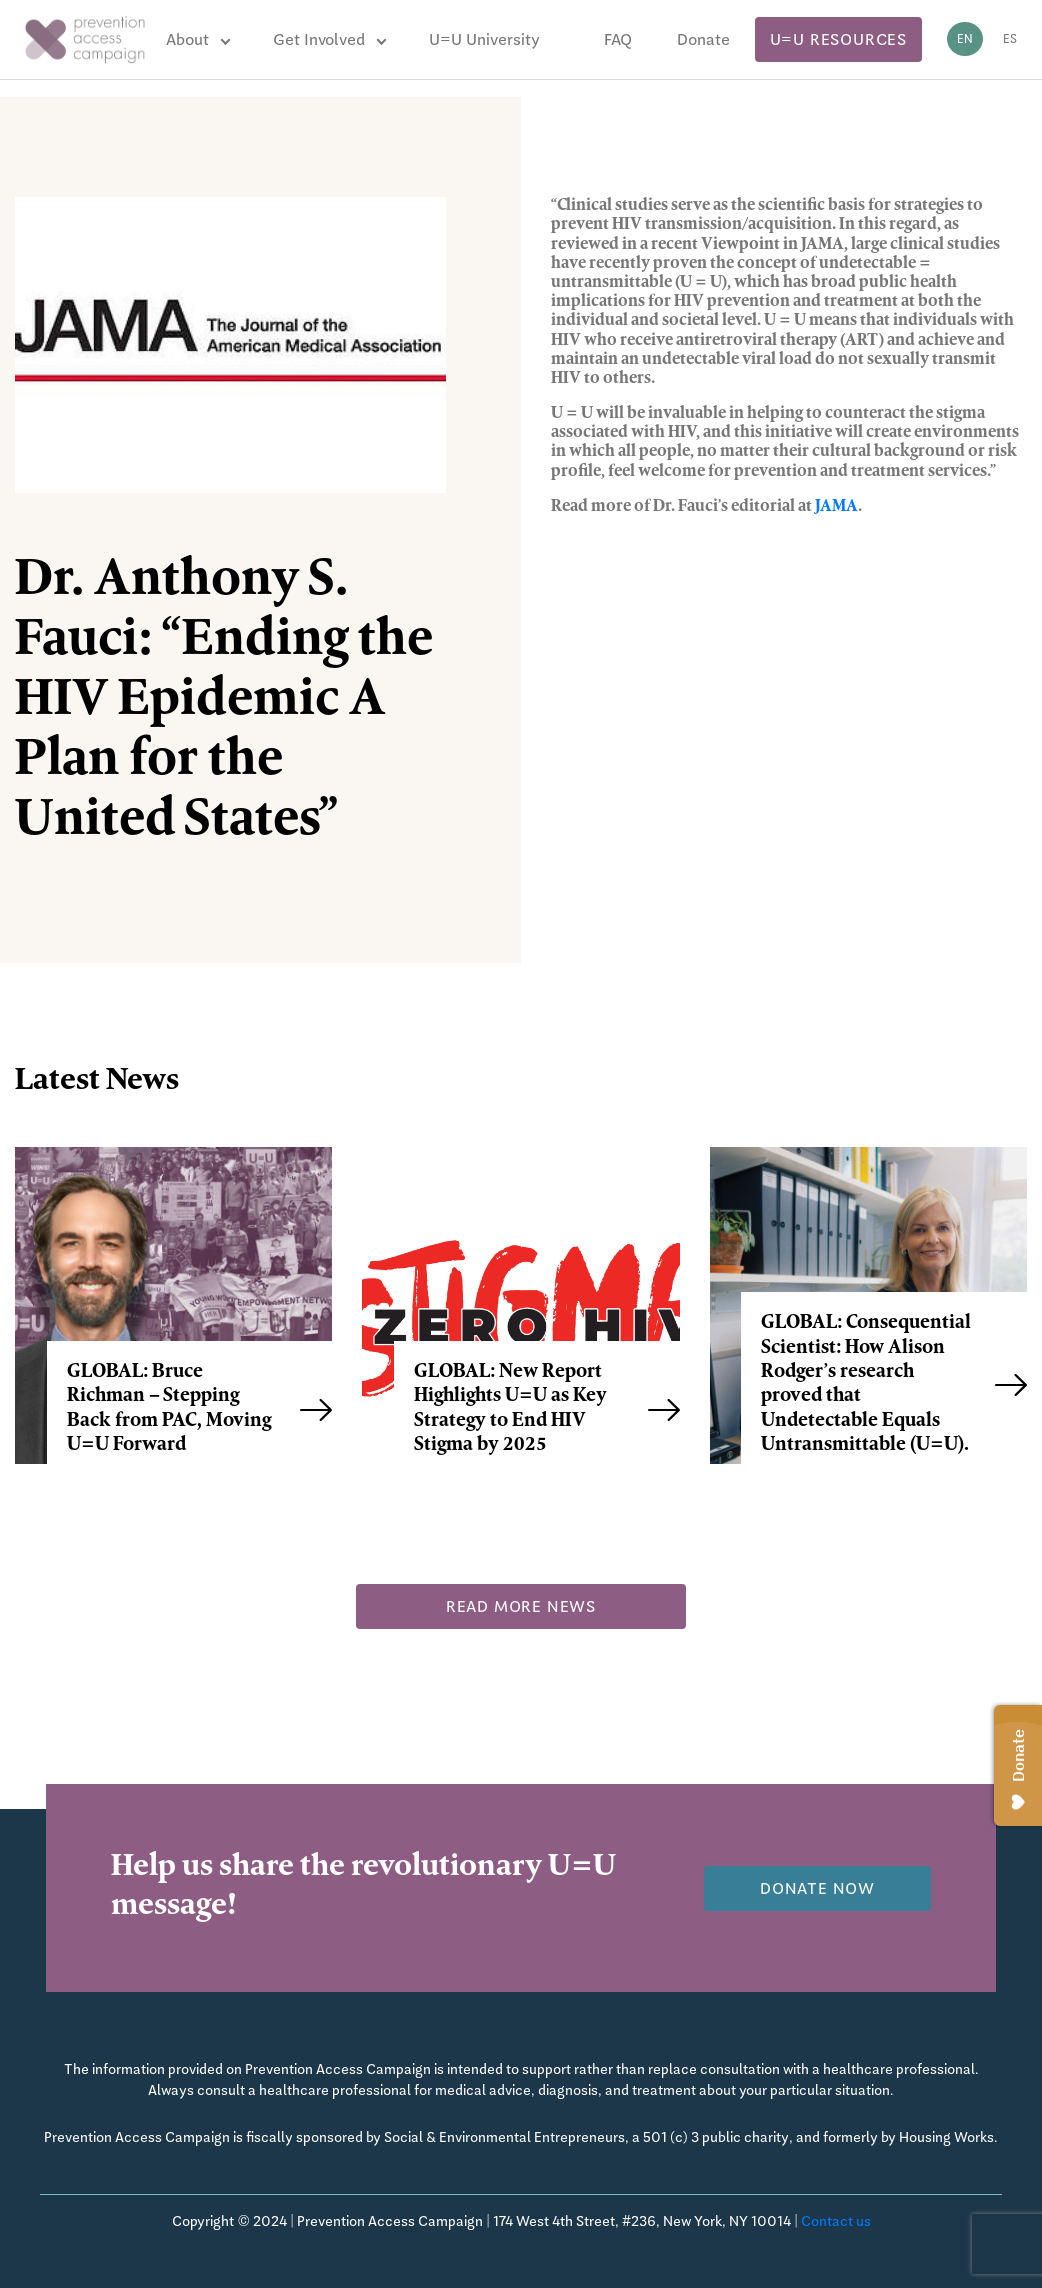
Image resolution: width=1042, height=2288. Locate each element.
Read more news (521, 1606)
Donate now (817, 1888)
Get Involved (319, 39)
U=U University (484, 39)
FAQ (618, 39)
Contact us (836, 2221)
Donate (703, 39)
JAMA (836, 507)
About (187, 39)
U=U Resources (838, 39)
